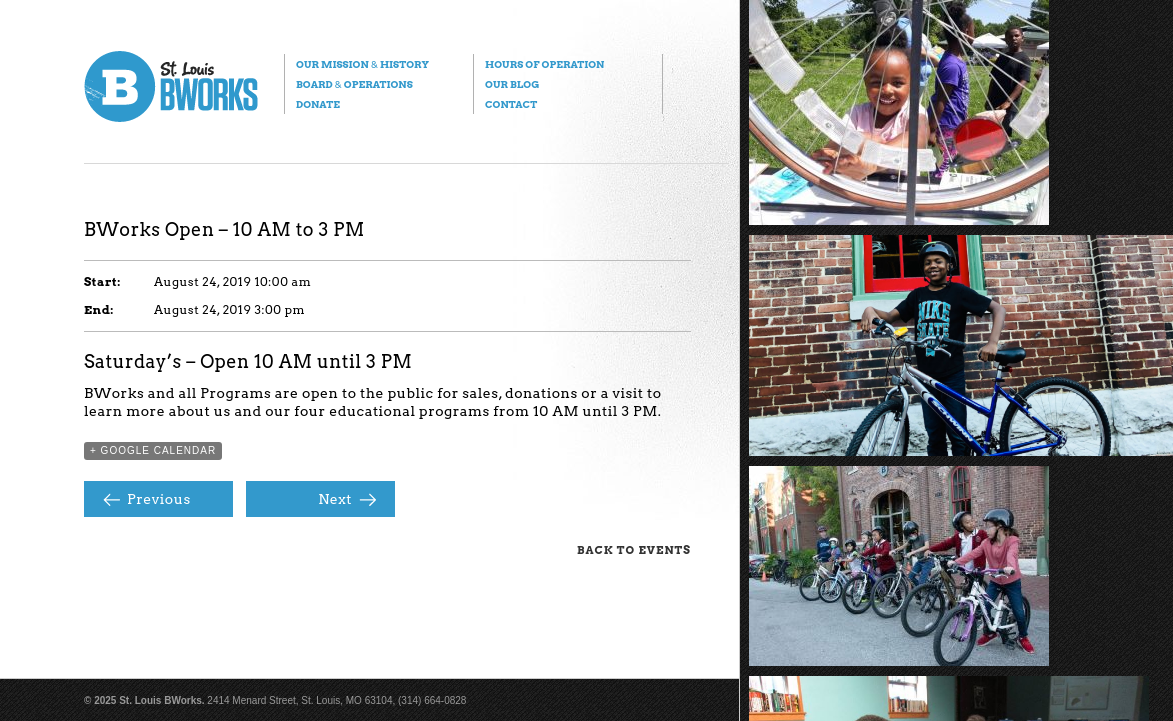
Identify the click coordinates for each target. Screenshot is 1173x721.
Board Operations (354, 84)
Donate (318, 104)
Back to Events (634, 550)
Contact (511, 104)
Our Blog (512, 84)
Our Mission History (362, 64)
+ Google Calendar (153, 450)
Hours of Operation (544, 64)
